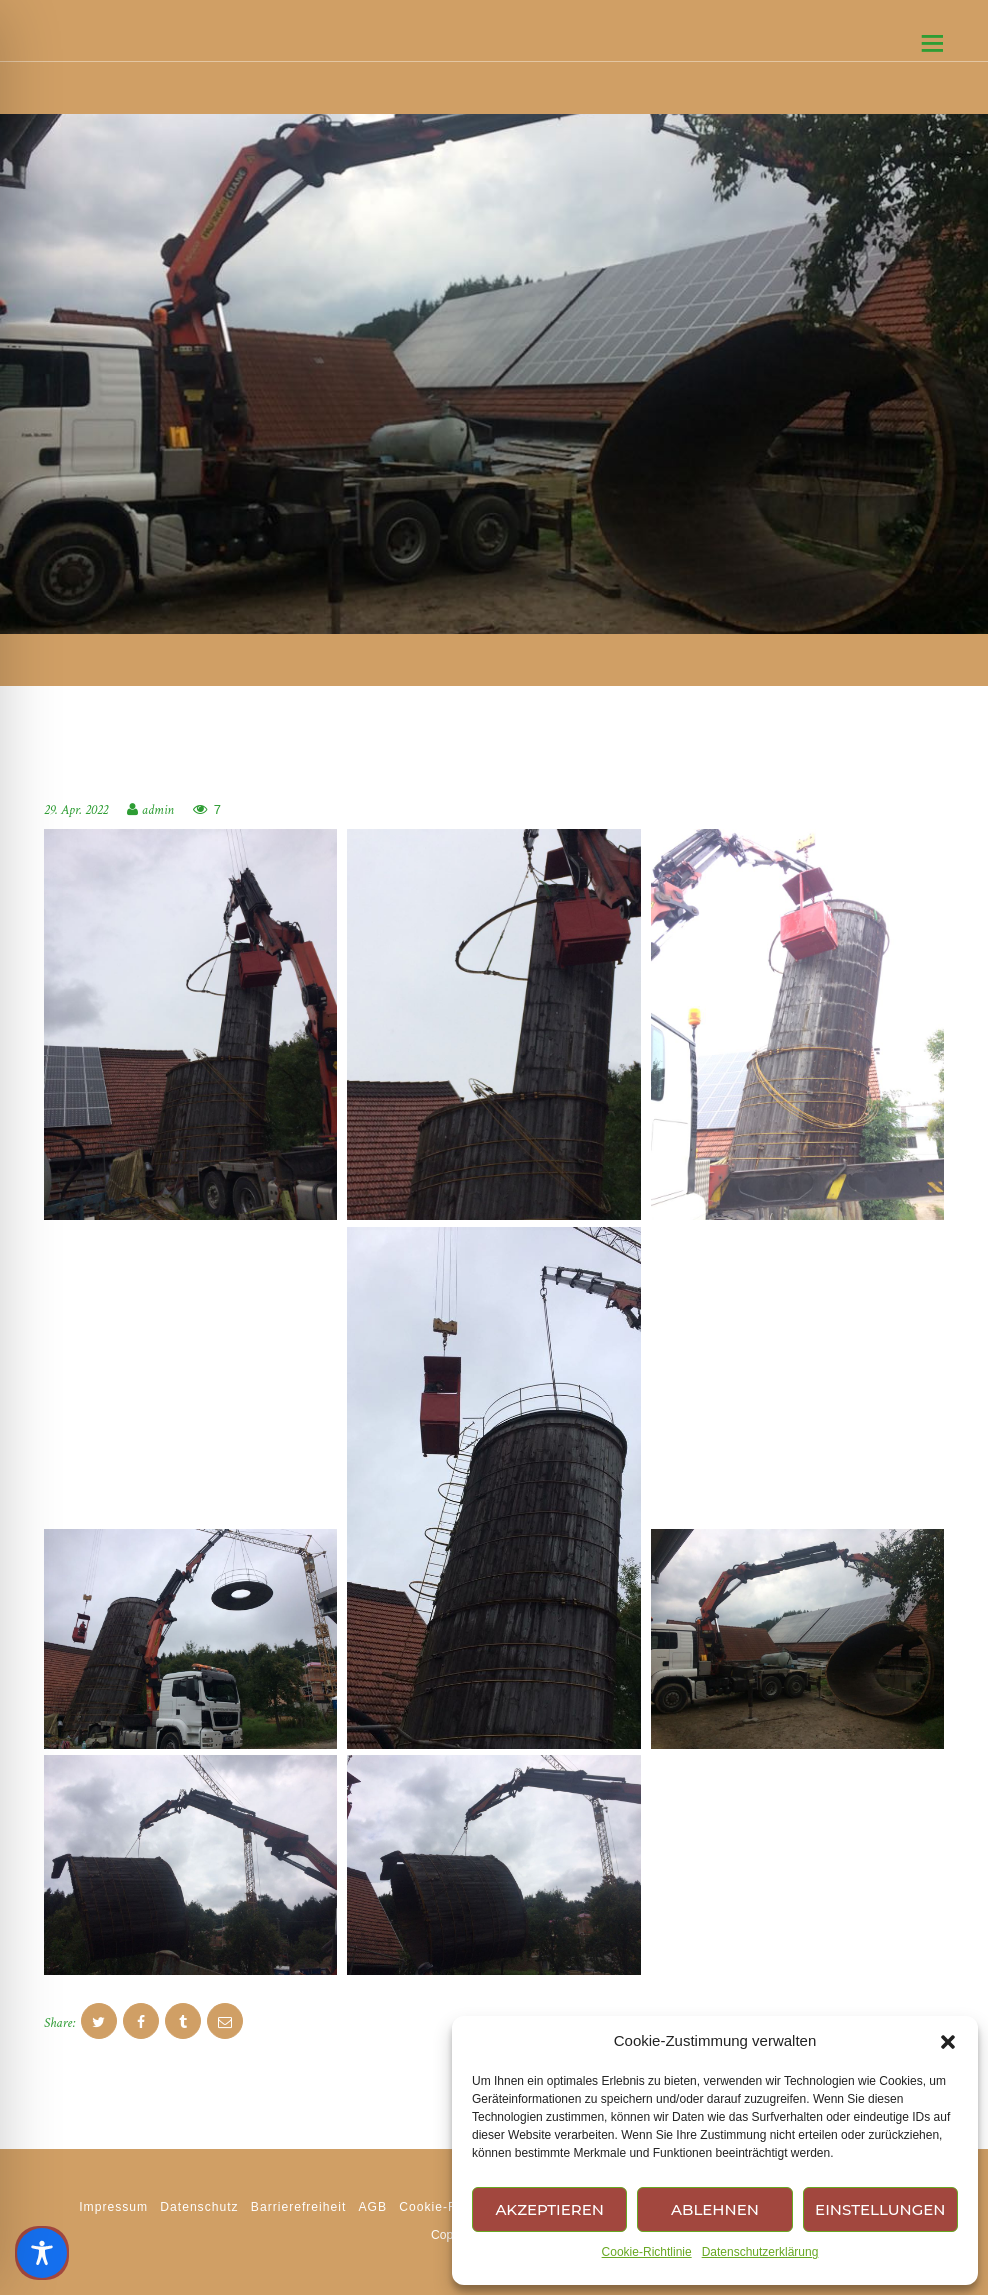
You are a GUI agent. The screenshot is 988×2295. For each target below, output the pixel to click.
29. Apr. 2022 (76, 810)
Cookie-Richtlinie (647, 2252)
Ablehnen (715, 2209)
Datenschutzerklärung (760, 2252)
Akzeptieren (549, 2209)
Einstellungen (880, 2209)
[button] (948, 2042)
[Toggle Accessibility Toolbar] (42, 2253)
